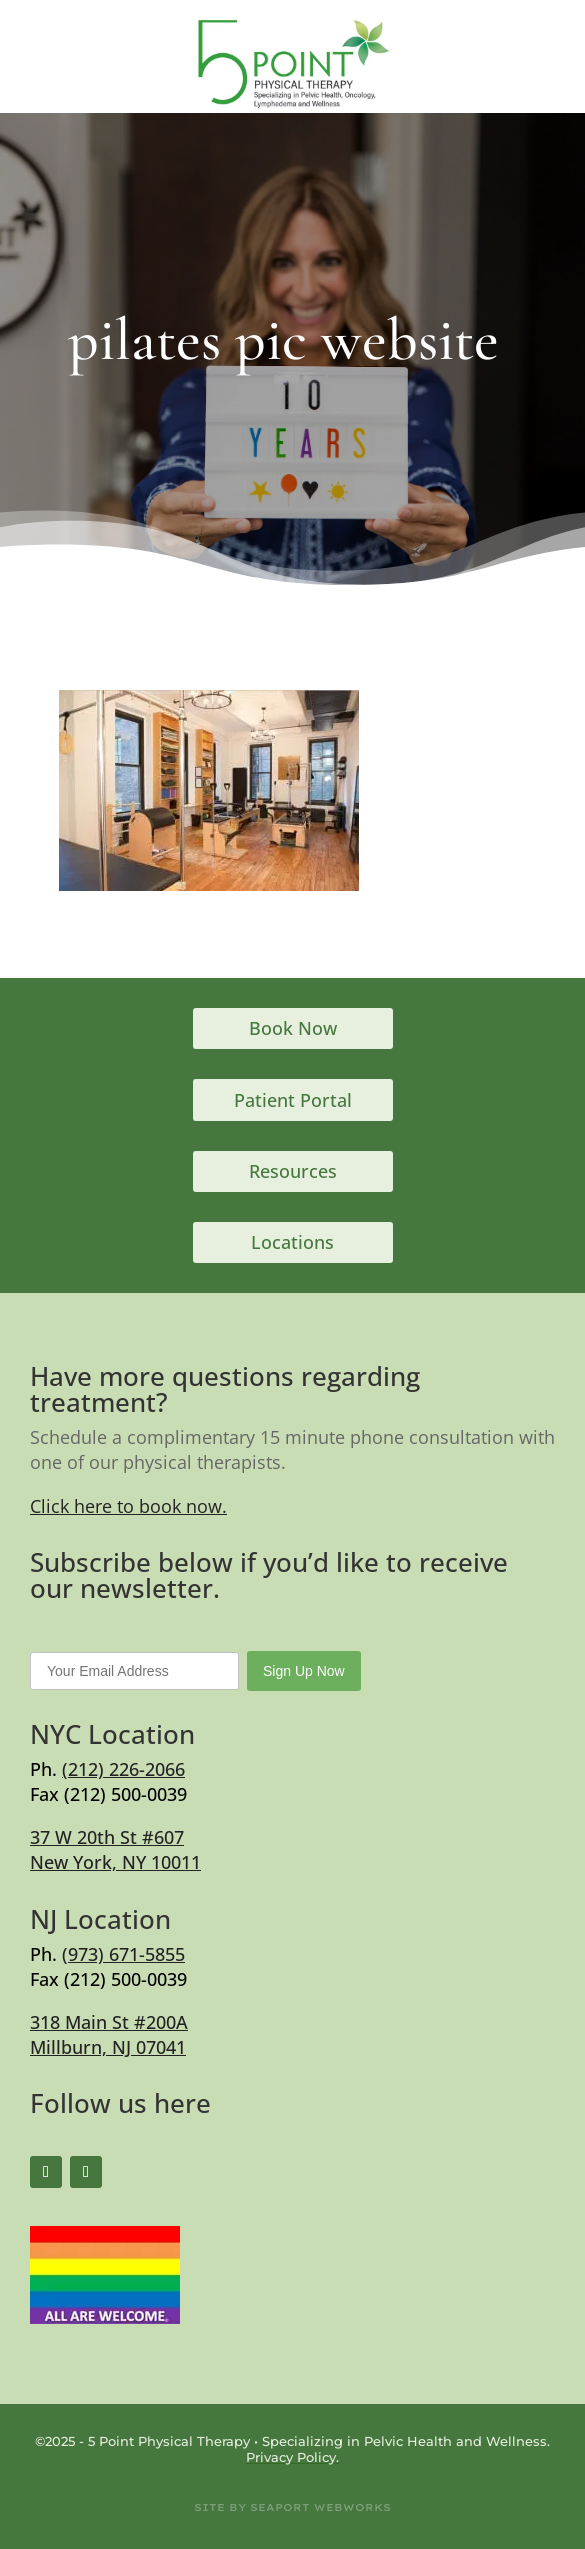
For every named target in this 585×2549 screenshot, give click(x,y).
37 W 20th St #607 (107, 1837)
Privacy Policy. (292, 2457)
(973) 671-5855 (123, 1954)
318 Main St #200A (109, 2022)
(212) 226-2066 (123, 1769)
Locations (292, 1242)
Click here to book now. (128, 1506)
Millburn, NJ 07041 (108, 2047)
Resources (293, 1171)
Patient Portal (293, 1100)
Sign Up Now (304, 1671)
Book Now (293, 1028)
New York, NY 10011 (115, 1862)
